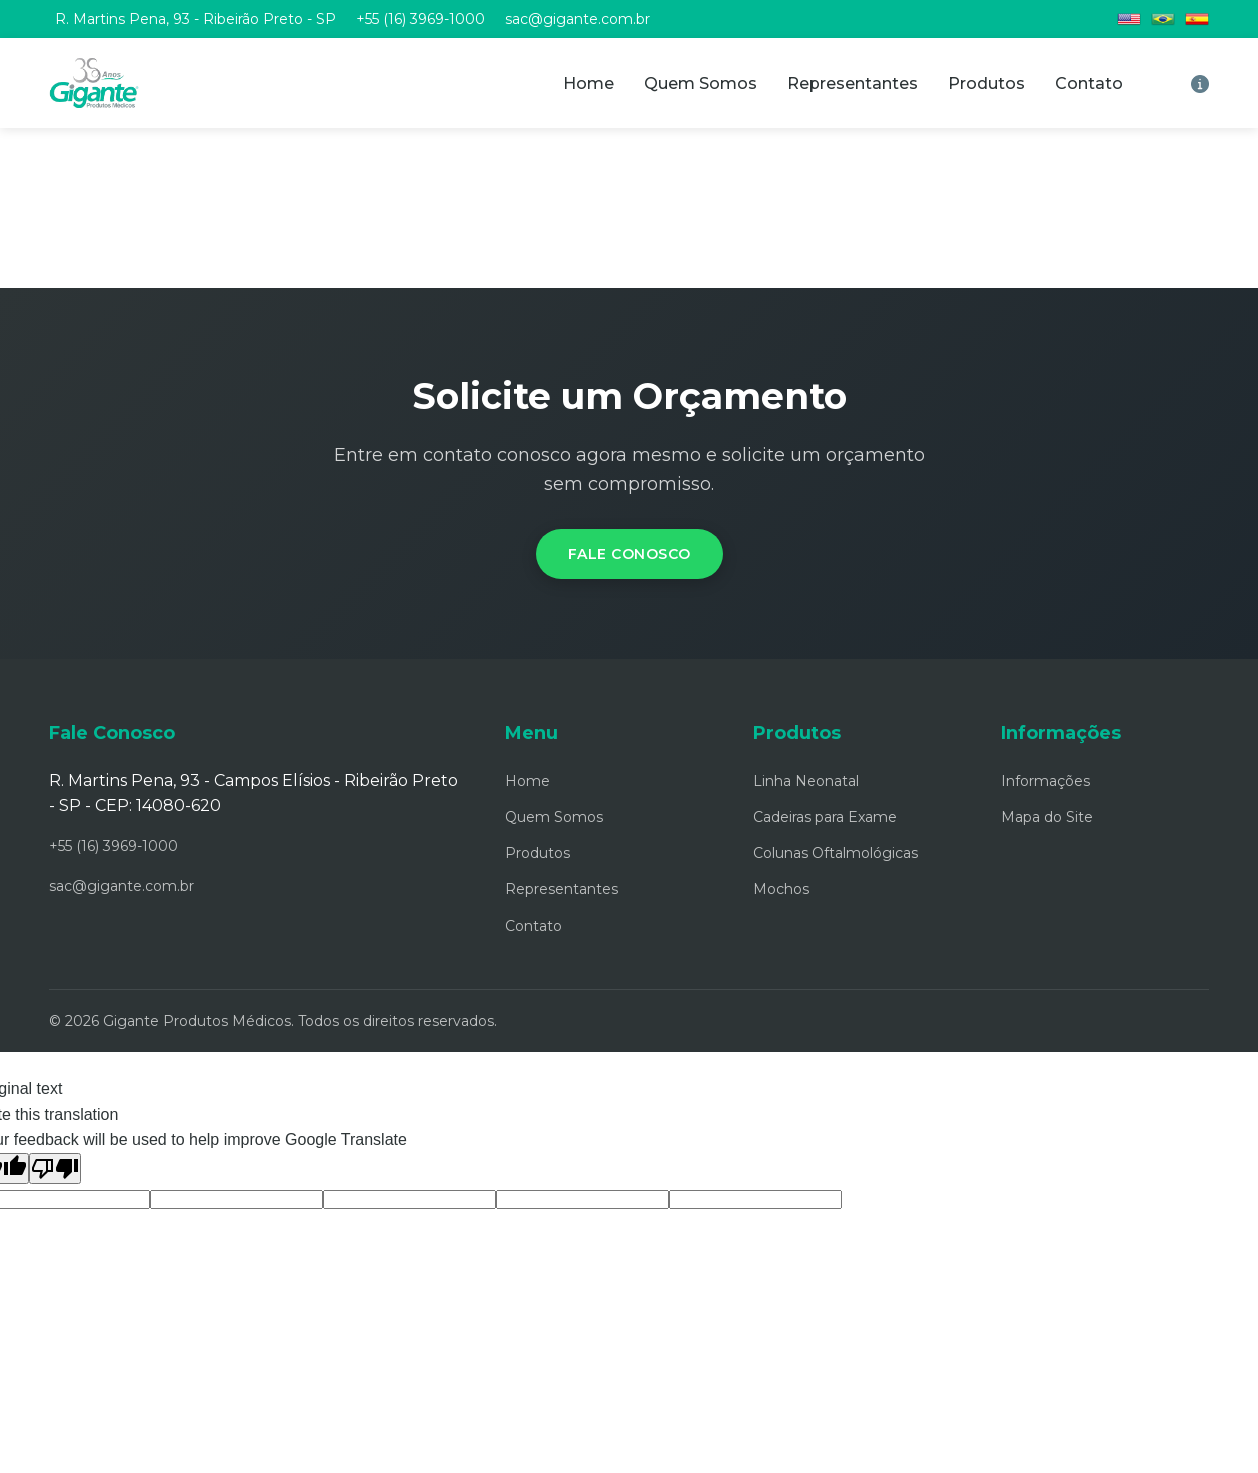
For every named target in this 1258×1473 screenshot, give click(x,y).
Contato (1089, 83)
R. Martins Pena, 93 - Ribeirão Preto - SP (195, 19)
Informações (1045, 781)
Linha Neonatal (806, 781)
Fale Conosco (629, 554)
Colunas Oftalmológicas (835, 853)
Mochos (781, 889)
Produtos (986, 83)
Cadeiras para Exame (825, 817)
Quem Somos (700, 83)
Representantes (852, 83)
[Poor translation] (55, 1168)
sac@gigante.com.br (577, 19)
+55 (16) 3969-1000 (420, 19)
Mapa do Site (1047, 817)
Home (588, 83)
